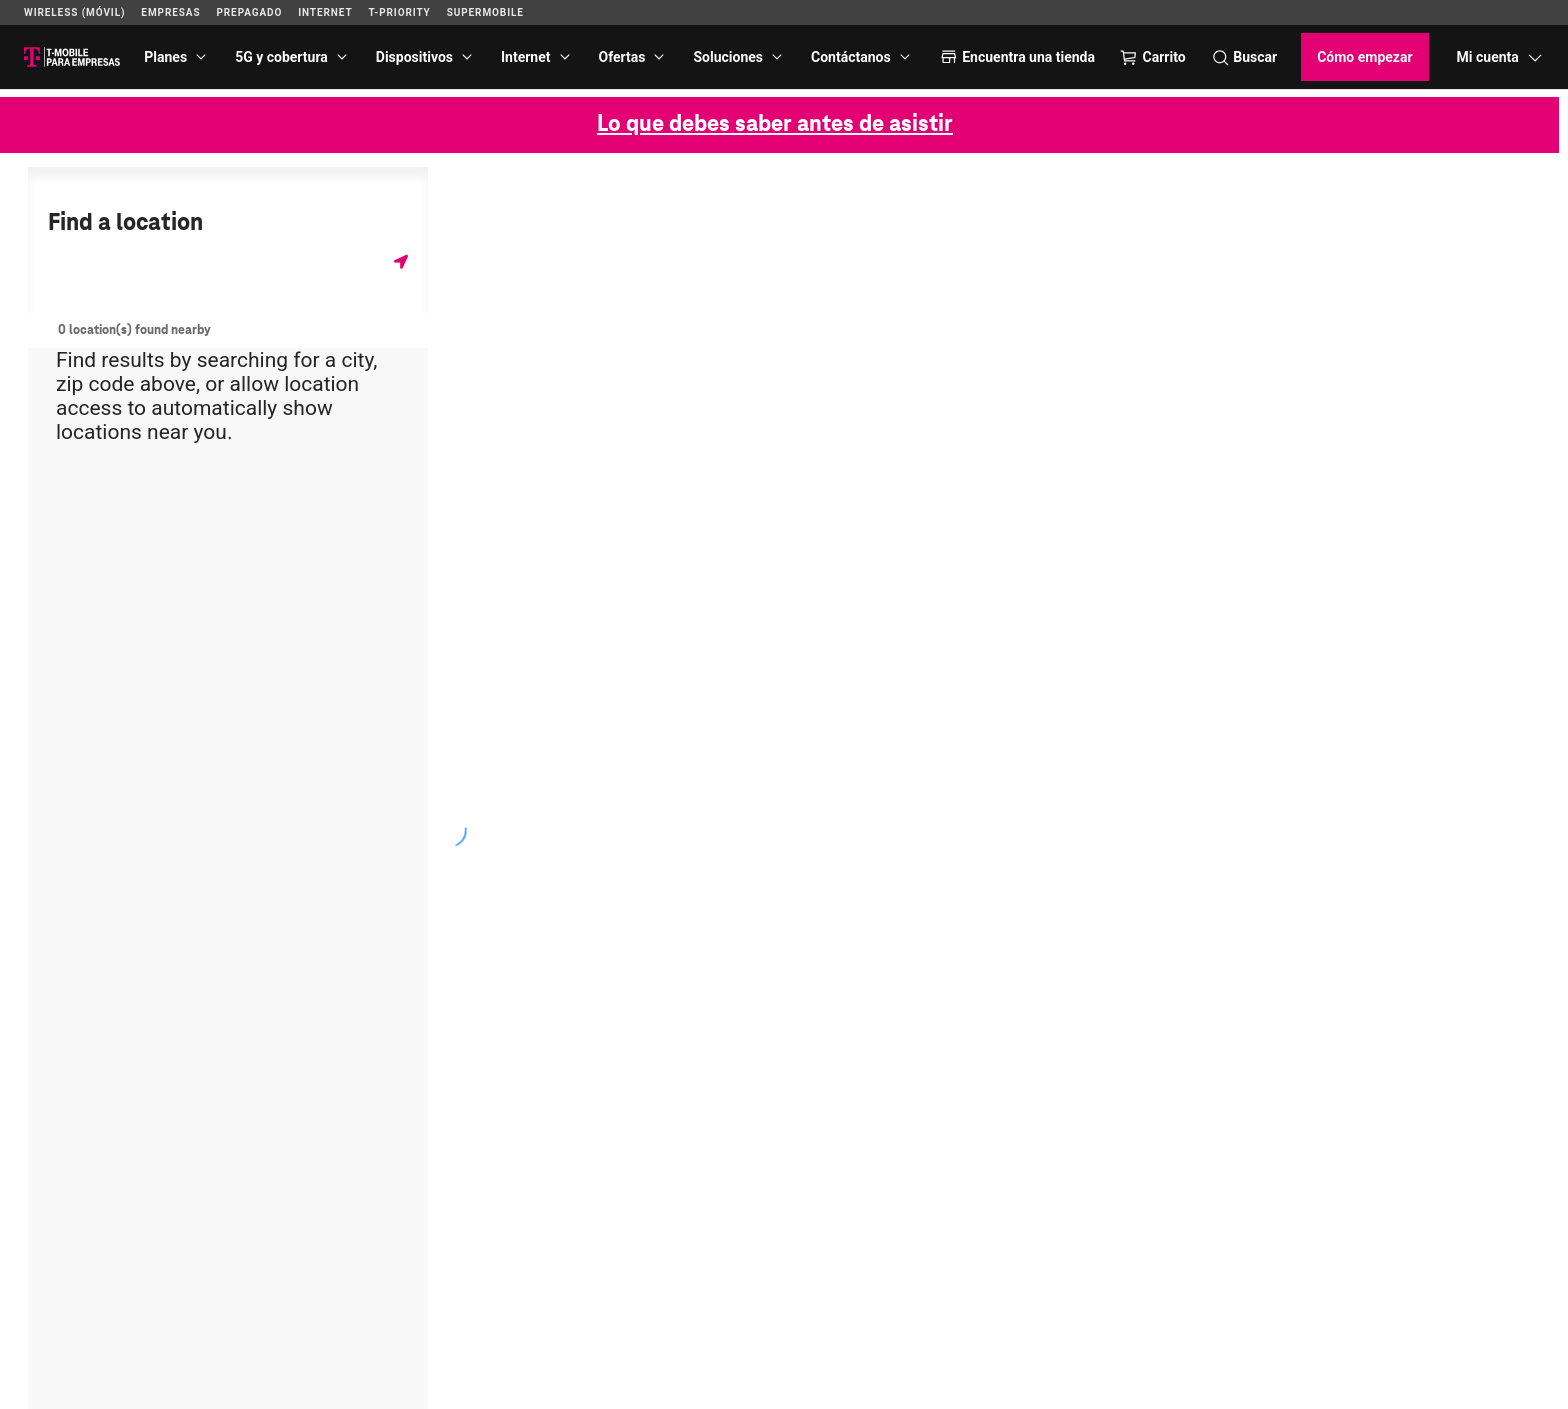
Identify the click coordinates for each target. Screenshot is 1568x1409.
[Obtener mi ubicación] (401, 261)
